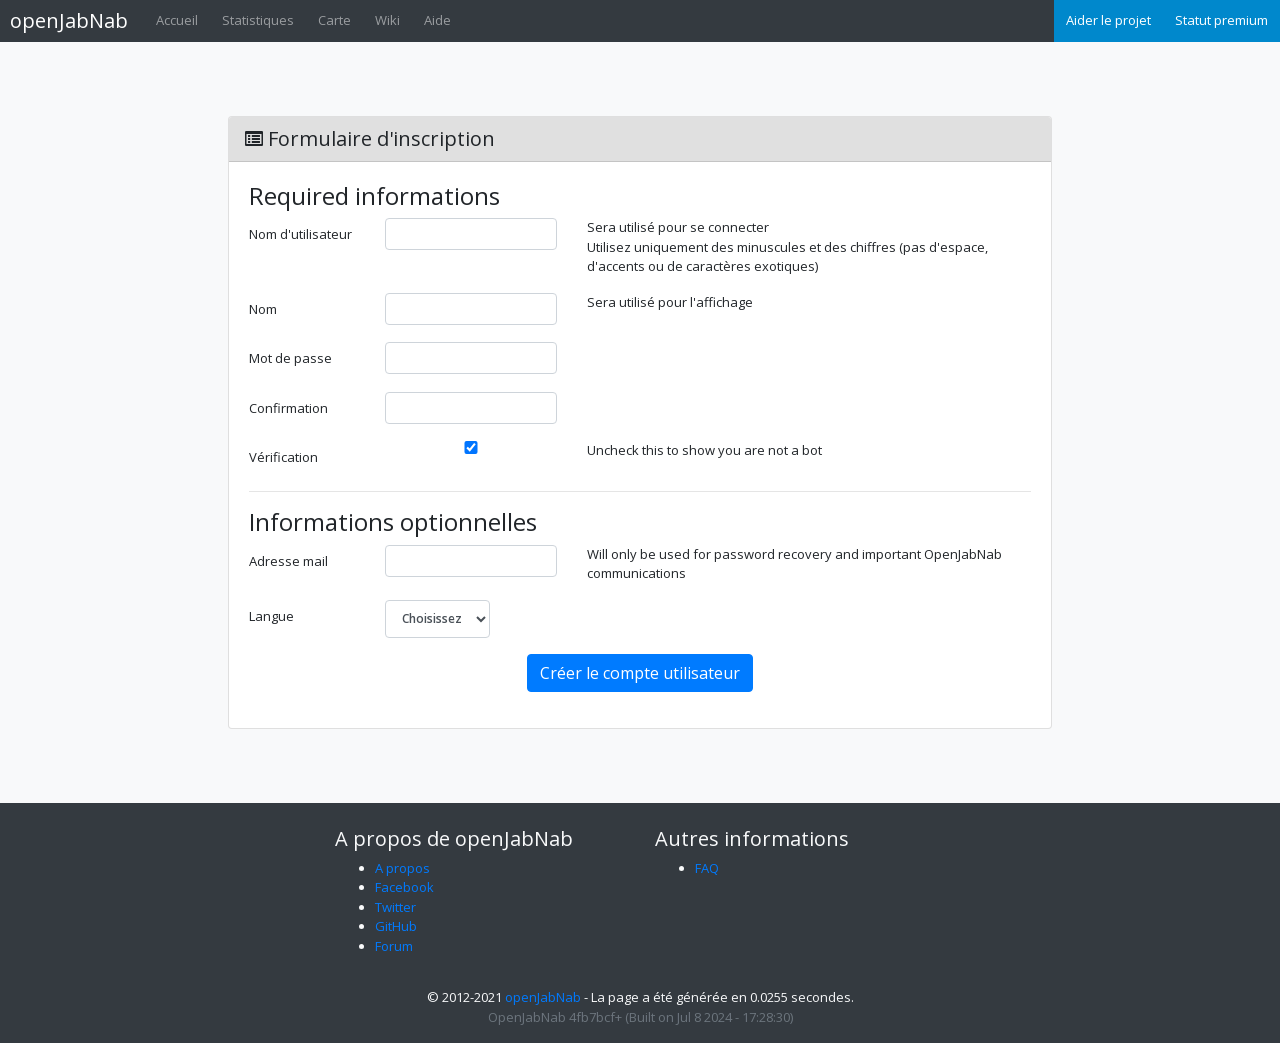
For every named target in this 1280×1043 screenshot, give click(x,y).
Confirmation (288, 408)
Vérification (283, 457)
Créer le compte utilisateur (640, 673)
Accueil (177, 20)
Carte (334, 20)
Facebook (404, 887)
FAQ (707, 868)
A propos (402, 868)
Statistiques (258, 20)
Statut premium (1221, 20)
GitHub (396, 926)
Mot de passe (290, 358)
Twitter (395, 907)
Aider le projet (1108, 20)
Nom (263, 309)
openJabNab (69, 20)
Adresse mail (288, 561)
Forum (394, 946)
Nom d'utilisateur (300, 234)
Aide (437, 20)
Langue (271, 616)
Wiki (387, 20)
